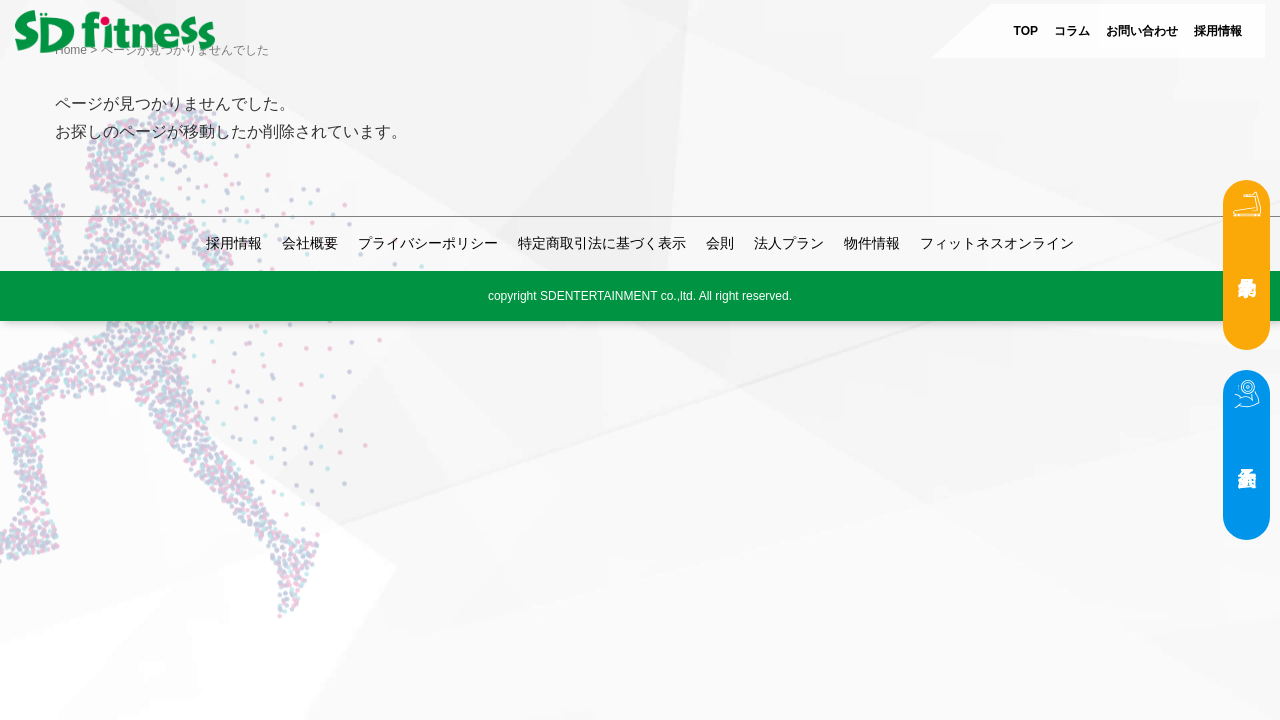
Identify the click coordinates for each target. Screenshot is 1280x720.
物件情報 (872, 243)
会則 (720, 243)
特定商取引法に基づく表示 (602, 243)
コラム (1072, 31)
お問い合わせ (1142, 31)
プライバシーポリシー (428, 243)
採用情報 (1218, 31)
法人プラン (789, 243)
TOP (1026, 31)
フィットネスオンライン (997, 243)
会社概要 (310, 243)
